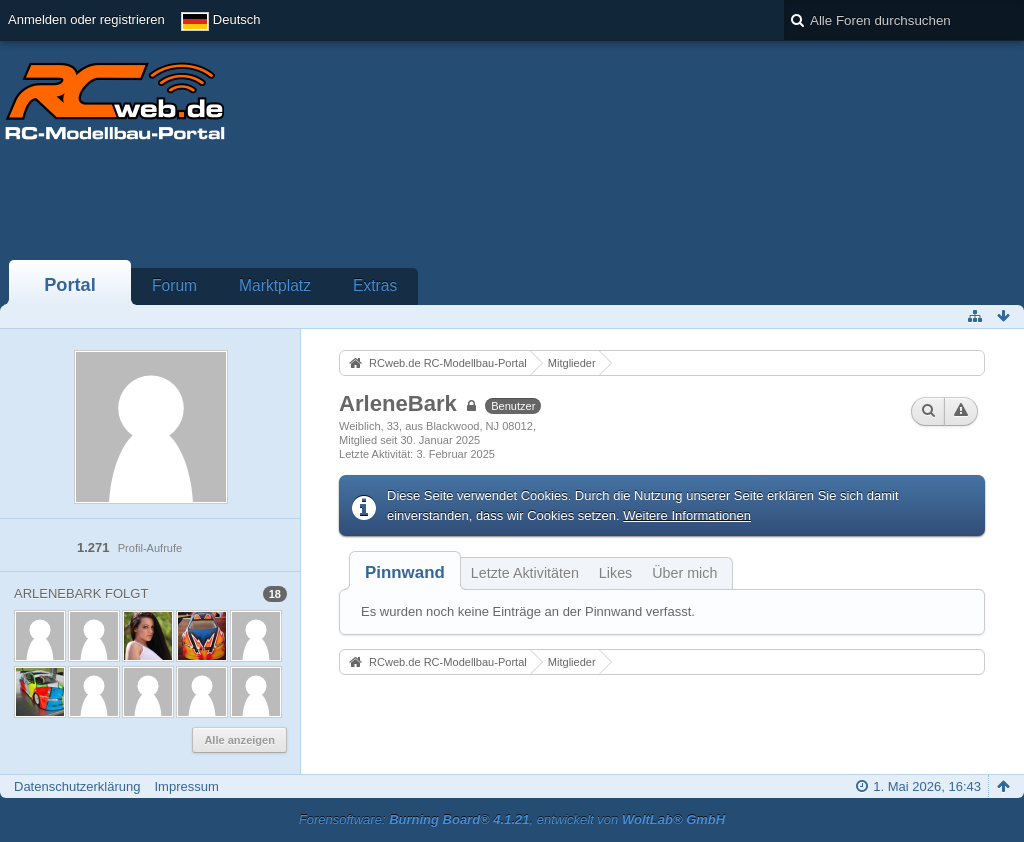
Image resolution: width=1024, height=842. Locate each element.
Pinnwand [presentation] (405, 572)
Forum (174, 285)
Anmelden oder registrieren (86, 19)
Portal (70, 285)
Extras (375, 285)
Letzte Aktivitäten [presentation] (525, 573)
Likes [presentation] (615, 573)
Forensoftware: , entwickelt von (512, 819)
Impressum (186, 786)
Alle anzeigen (239, 740)
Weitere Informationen (687, 515)
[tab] (405, 572)
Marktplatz (275, 285)
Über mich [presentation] (684, 573)
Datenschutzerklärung (77, 786)
